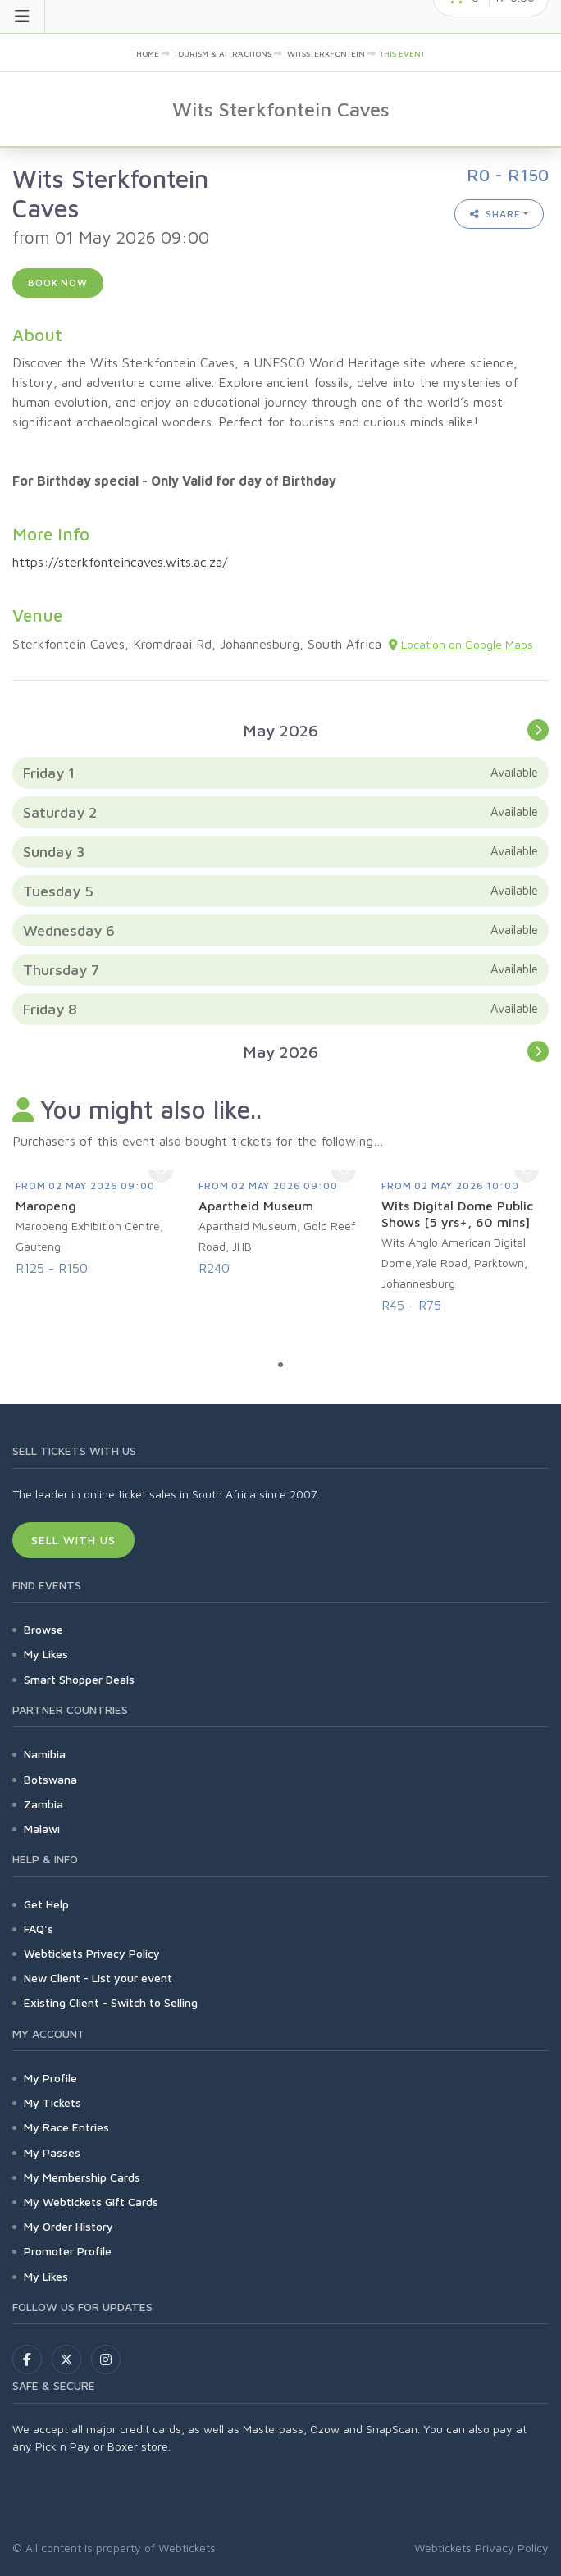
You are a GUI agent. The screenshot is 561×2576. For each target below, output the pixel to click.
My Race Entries (66, 2127)
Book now (58, 282)
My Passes (52, 2152)
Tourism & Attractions (222, 53)
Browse (43, 1629)
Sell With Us (73, 1540)
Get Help (46, 1904)
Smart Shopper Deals (79, 1679)
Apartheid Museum (255, 1205)
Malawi (42, 1828)
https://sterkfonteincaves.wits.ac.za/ (119, 561)
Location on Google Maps (461, 644)
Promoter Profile (68, 2251)
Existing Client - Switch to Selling (111, 2002)
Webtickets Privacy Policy (92, 1953)
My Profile (50, 2078)
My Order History (68, 2226)
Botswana (50, 1779)
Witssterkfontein (326, 53)
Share (495, 213)
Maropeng (46, 1205)
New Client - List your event (98, 1978)
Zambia (43, 1804)
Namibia (45, 1754)
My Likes (46, 1654)
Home (147, 53)
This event (402, 53)
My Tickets (52, 2102)
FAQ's (38, 1928)
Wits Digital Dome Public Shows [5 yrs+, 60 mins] (457, 1213)
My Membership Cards (82, 2177)
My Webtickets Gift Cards (91, 2202)
